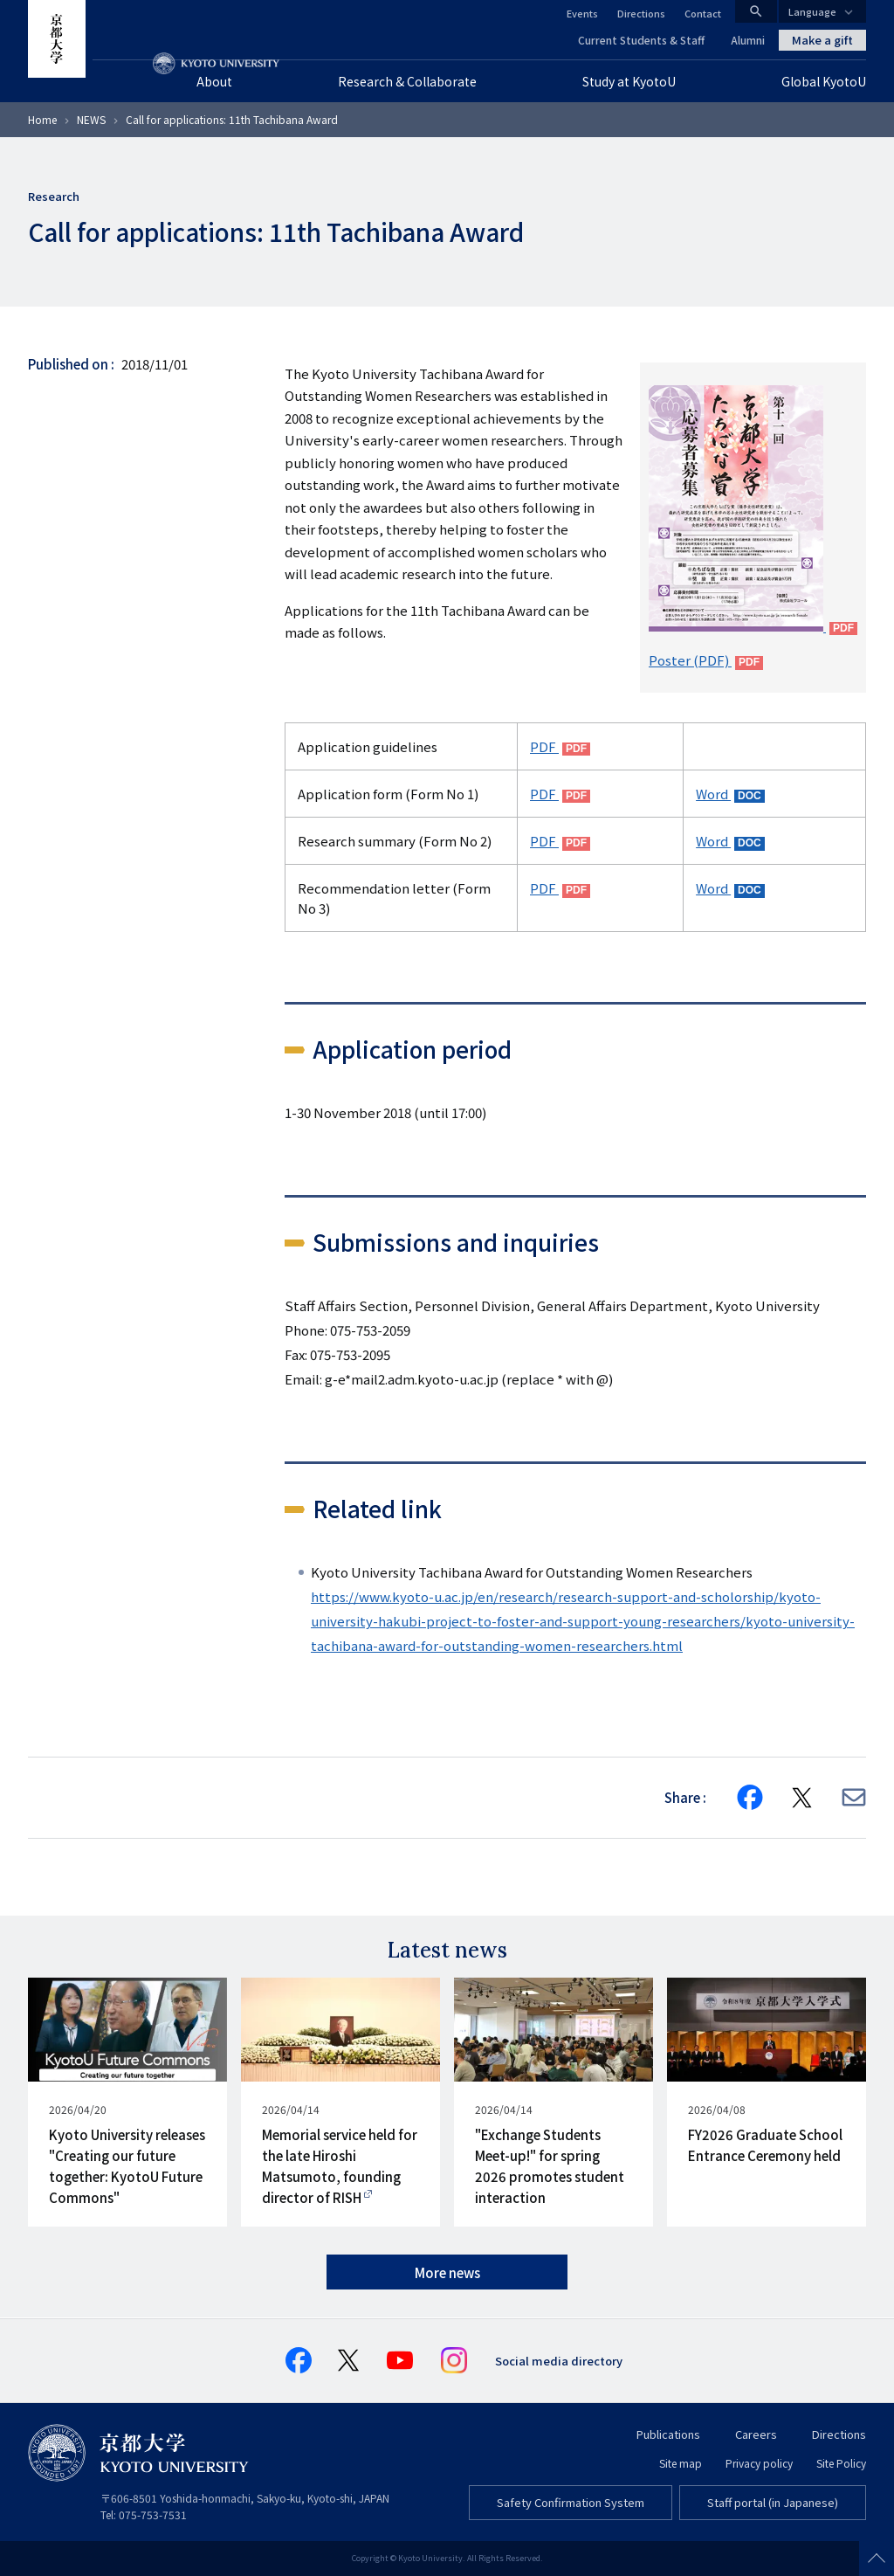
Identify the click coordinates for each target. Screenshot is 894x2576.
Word (713, 793)
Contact (702, 13)
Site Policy (841, 2462)
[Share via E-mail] (854, 1797)
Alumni (748, 39)
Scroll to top (876, 2558)
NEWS (91, 119)
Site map (680, 2462)
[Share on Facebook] (750, 1798)
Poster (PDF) (690, 660)
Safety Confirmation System (570, 2502)
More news (447, 2272)
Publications (668, 2434)
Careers (756, 2434)
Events (582, 13)
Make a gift (822, 39)
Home (42, 119)
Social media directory (558, 2360)
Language (812, 11)
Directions (641, 13)
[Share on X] (802, 1797)
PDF (544, 746)
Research (53, 196)
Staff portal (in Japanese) (772, 2502)
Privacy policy (759, 2462)
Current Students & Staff (641, 39)
